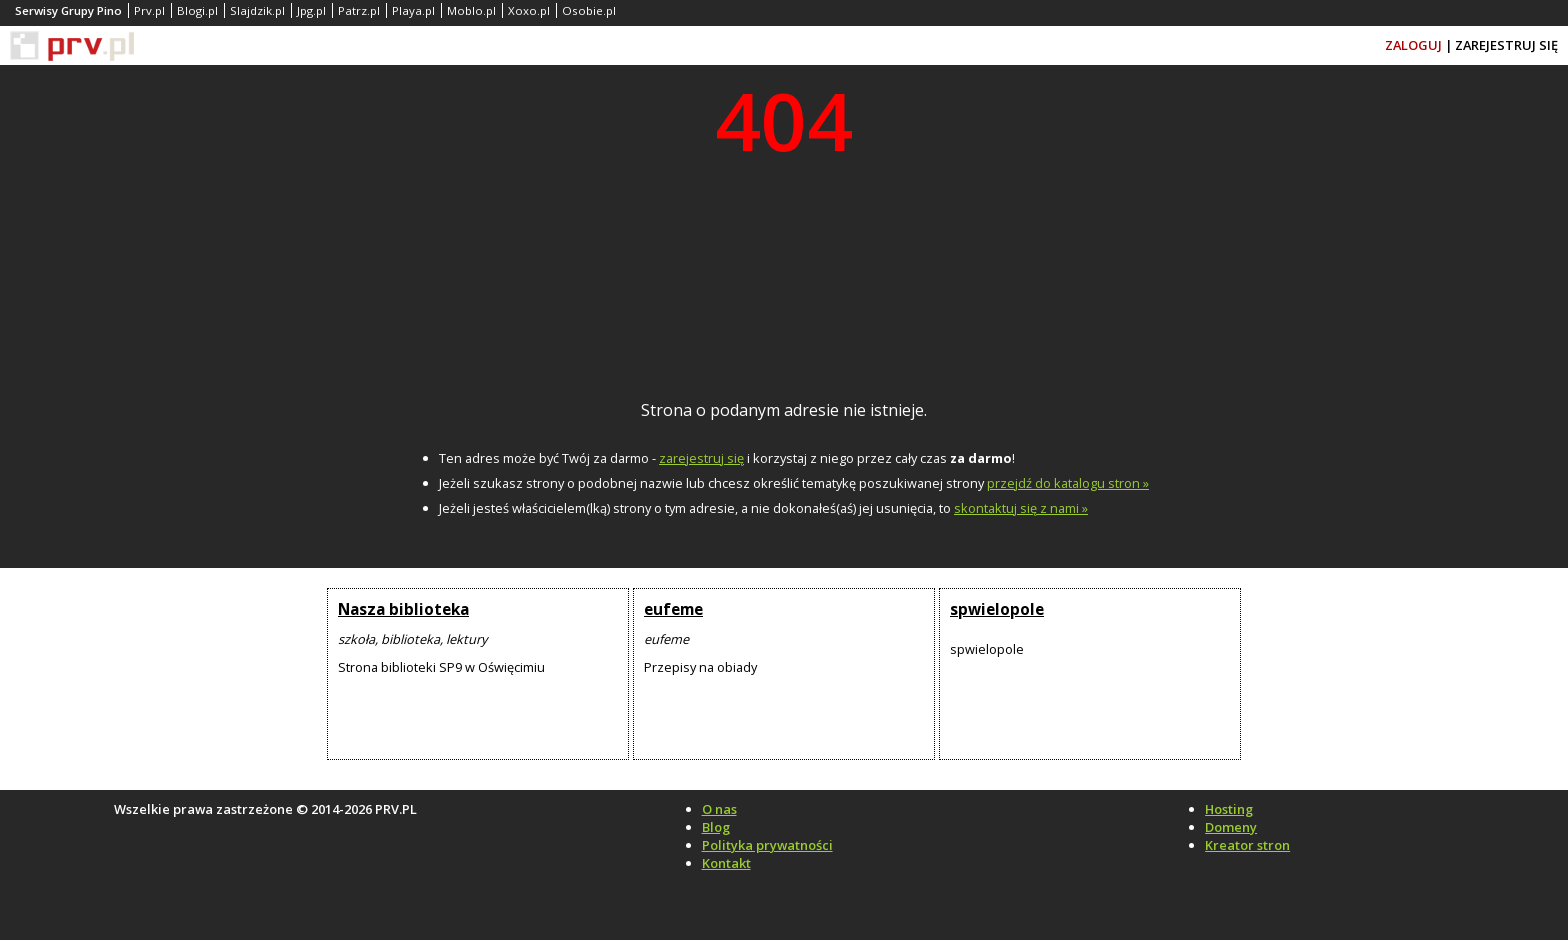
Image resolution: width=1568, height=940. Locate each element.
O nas (719, 809)
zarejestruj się (701, 458)
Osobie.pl (589, 10)
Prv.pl (149, 10)
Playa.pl (413, 10)
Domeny (1231, 827)
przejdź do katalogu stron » (1068, 483)
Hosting (1229, 809)
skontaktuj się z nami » (1021, 508)
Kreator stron (1247, 845)
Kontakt (726, 863)
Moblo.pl (471, 10)
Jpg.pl (311, 10)
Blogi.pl (197, 10)
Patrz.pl (359, 10)
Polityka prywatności (767, 845)
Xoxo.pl (529, 10)
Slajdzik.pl (257, 10)
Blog (716, 827)
